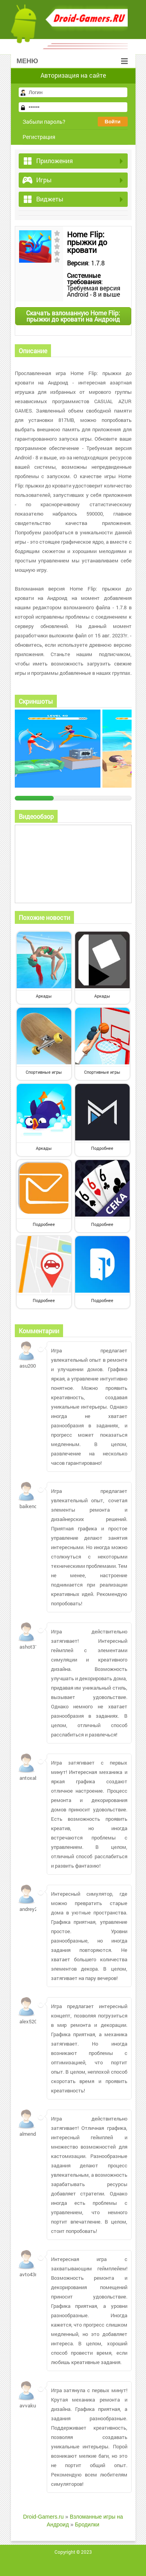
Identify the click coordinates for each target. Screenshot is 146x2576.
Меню (72, 61)
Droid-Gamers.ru (43, 2517)
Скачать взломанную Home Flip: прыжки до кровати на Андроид (73, 316)
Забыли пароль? (44, 121)
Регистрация (39, 137)
